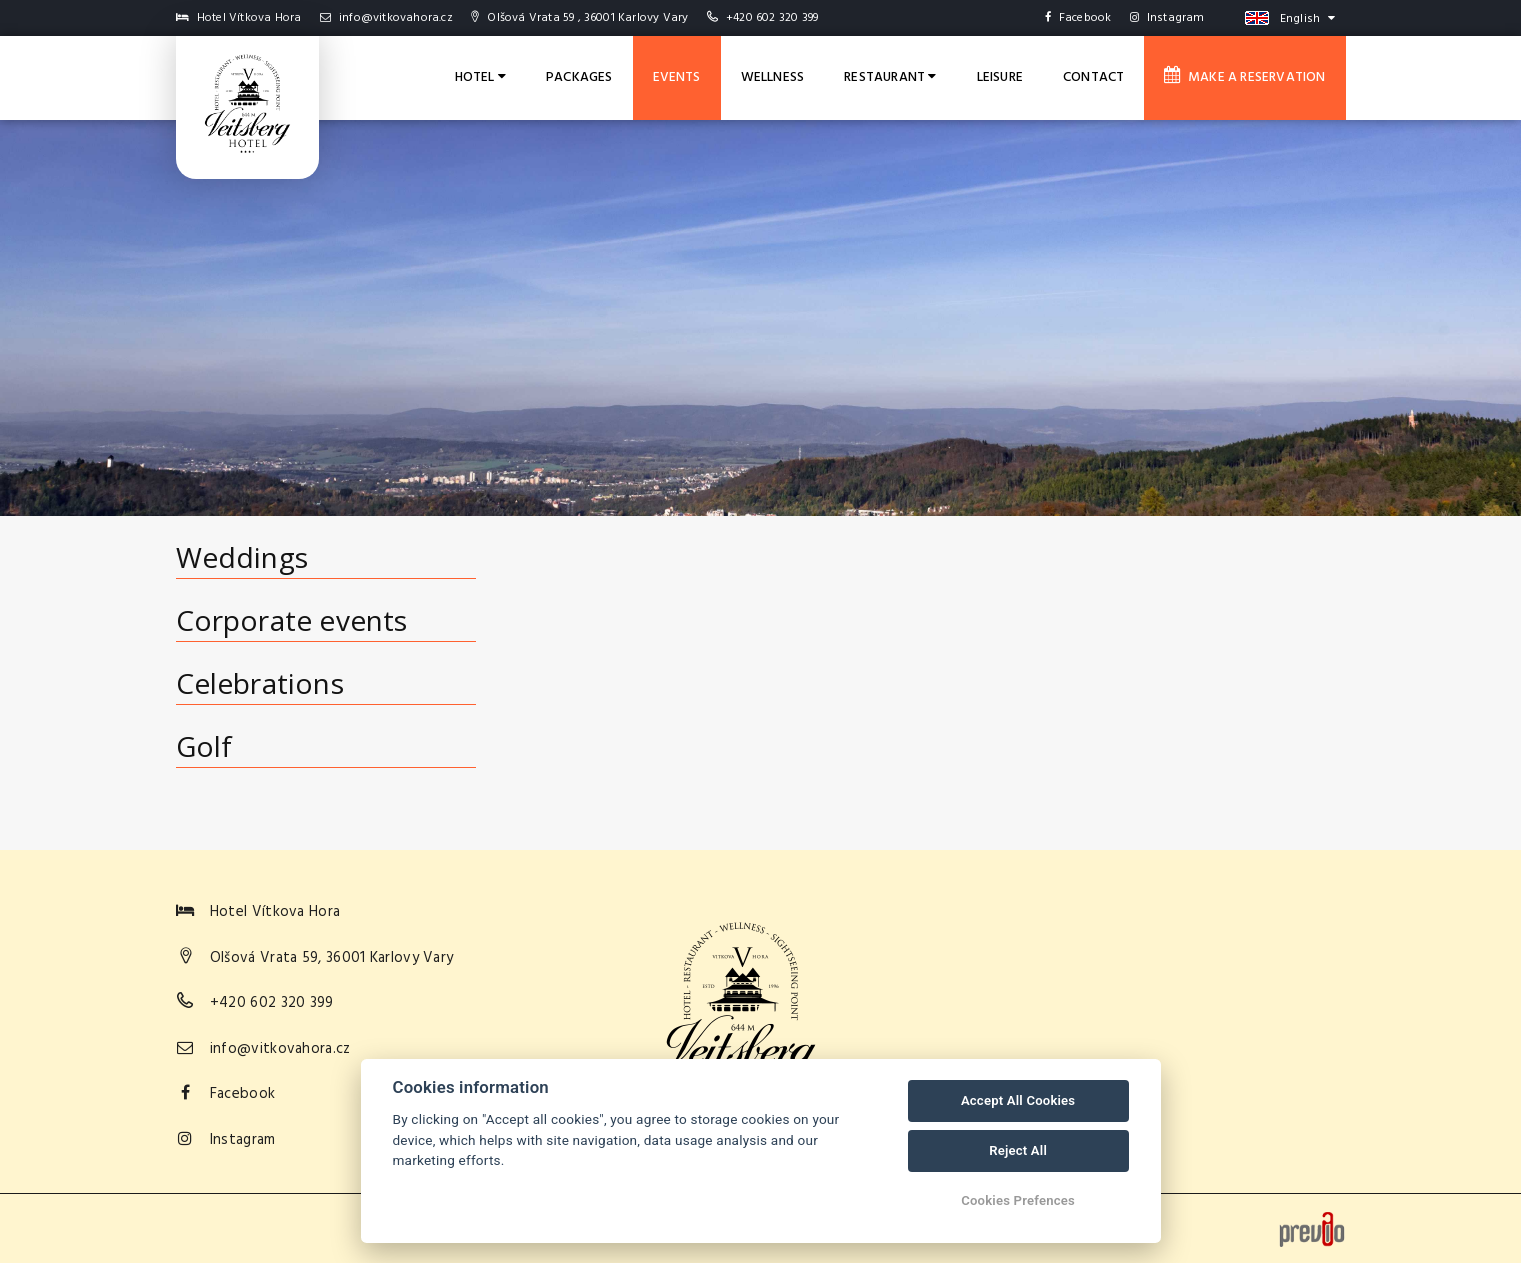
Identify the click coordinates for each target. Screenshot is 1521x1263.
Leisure (1000, 77)
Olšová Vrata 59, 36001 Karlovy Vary (332, 958)
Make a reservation (1244, 77)
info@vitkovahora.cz (386, 18)
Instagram (1167, 18)
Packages (579, 77)
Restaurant (890, 77)
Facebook (1078, 18)
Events (677, 77)
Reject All (1018, 1150)
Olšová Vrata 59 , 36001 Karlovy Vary (579, 18)
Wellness (773, 77)
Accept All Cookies (1018, 1100)
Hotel (480, 77)
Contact (1093, 77)
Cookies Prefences (1018, 1200)
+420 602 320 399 (772, 18)
